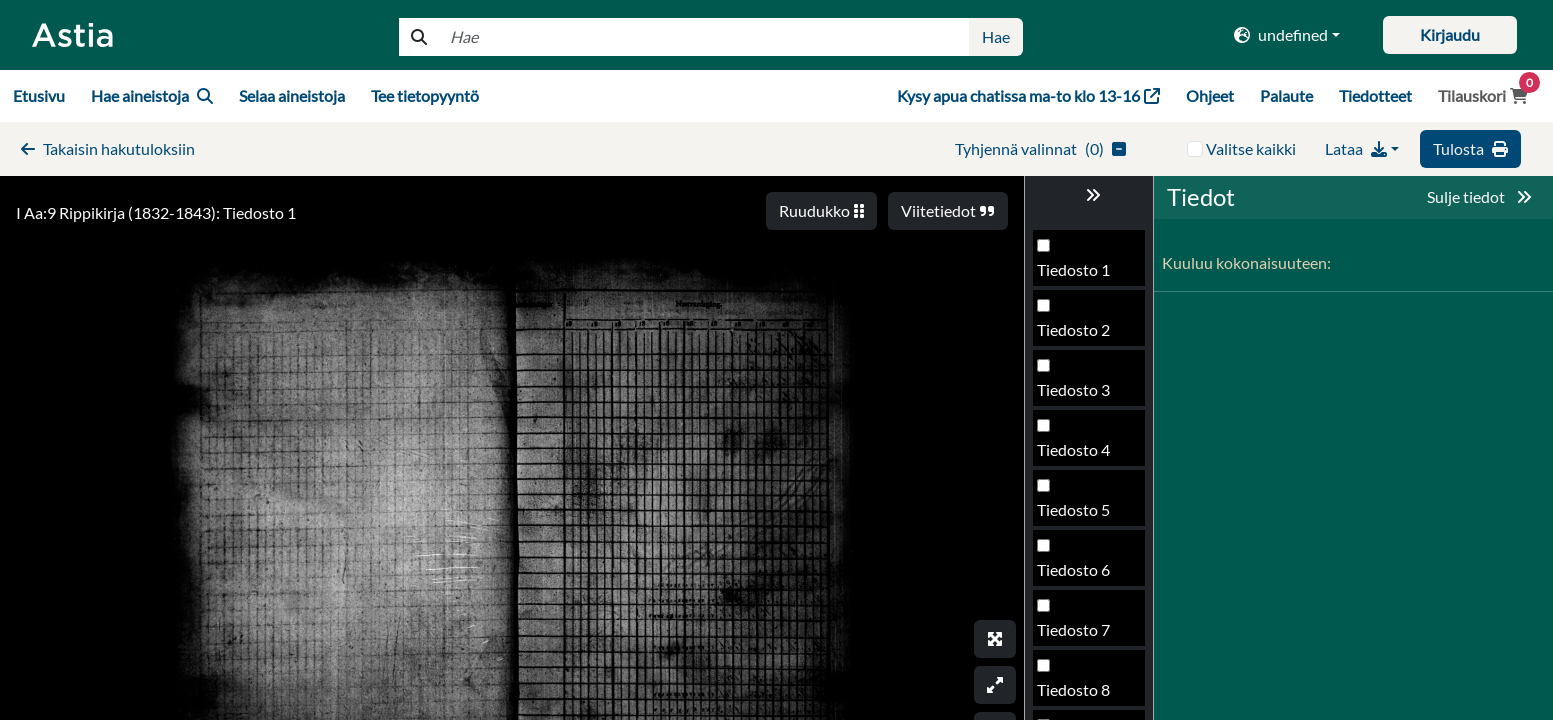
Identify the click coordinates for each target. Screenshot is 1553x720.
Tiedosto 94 (1078, 575)
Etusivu (39, 95)
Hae (996, 36)
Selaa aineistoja (292, 95)
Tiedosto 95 (1078, 635)
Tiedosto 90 (1078, 335)
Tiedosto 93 (1078, 515)
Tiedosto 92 (1078, 455)
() (1040, 148)
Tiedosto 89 (1078, 275)
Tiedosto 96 (1078, 695)
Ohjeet (1210, 95)
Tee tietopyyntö (425, 95)
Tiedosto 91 (1078, 395)
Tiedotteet (1375, 95)
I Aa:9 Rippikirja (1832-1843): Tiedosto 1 (156, 212)
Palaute (1286, 95)
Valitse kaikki (1251, 148)
